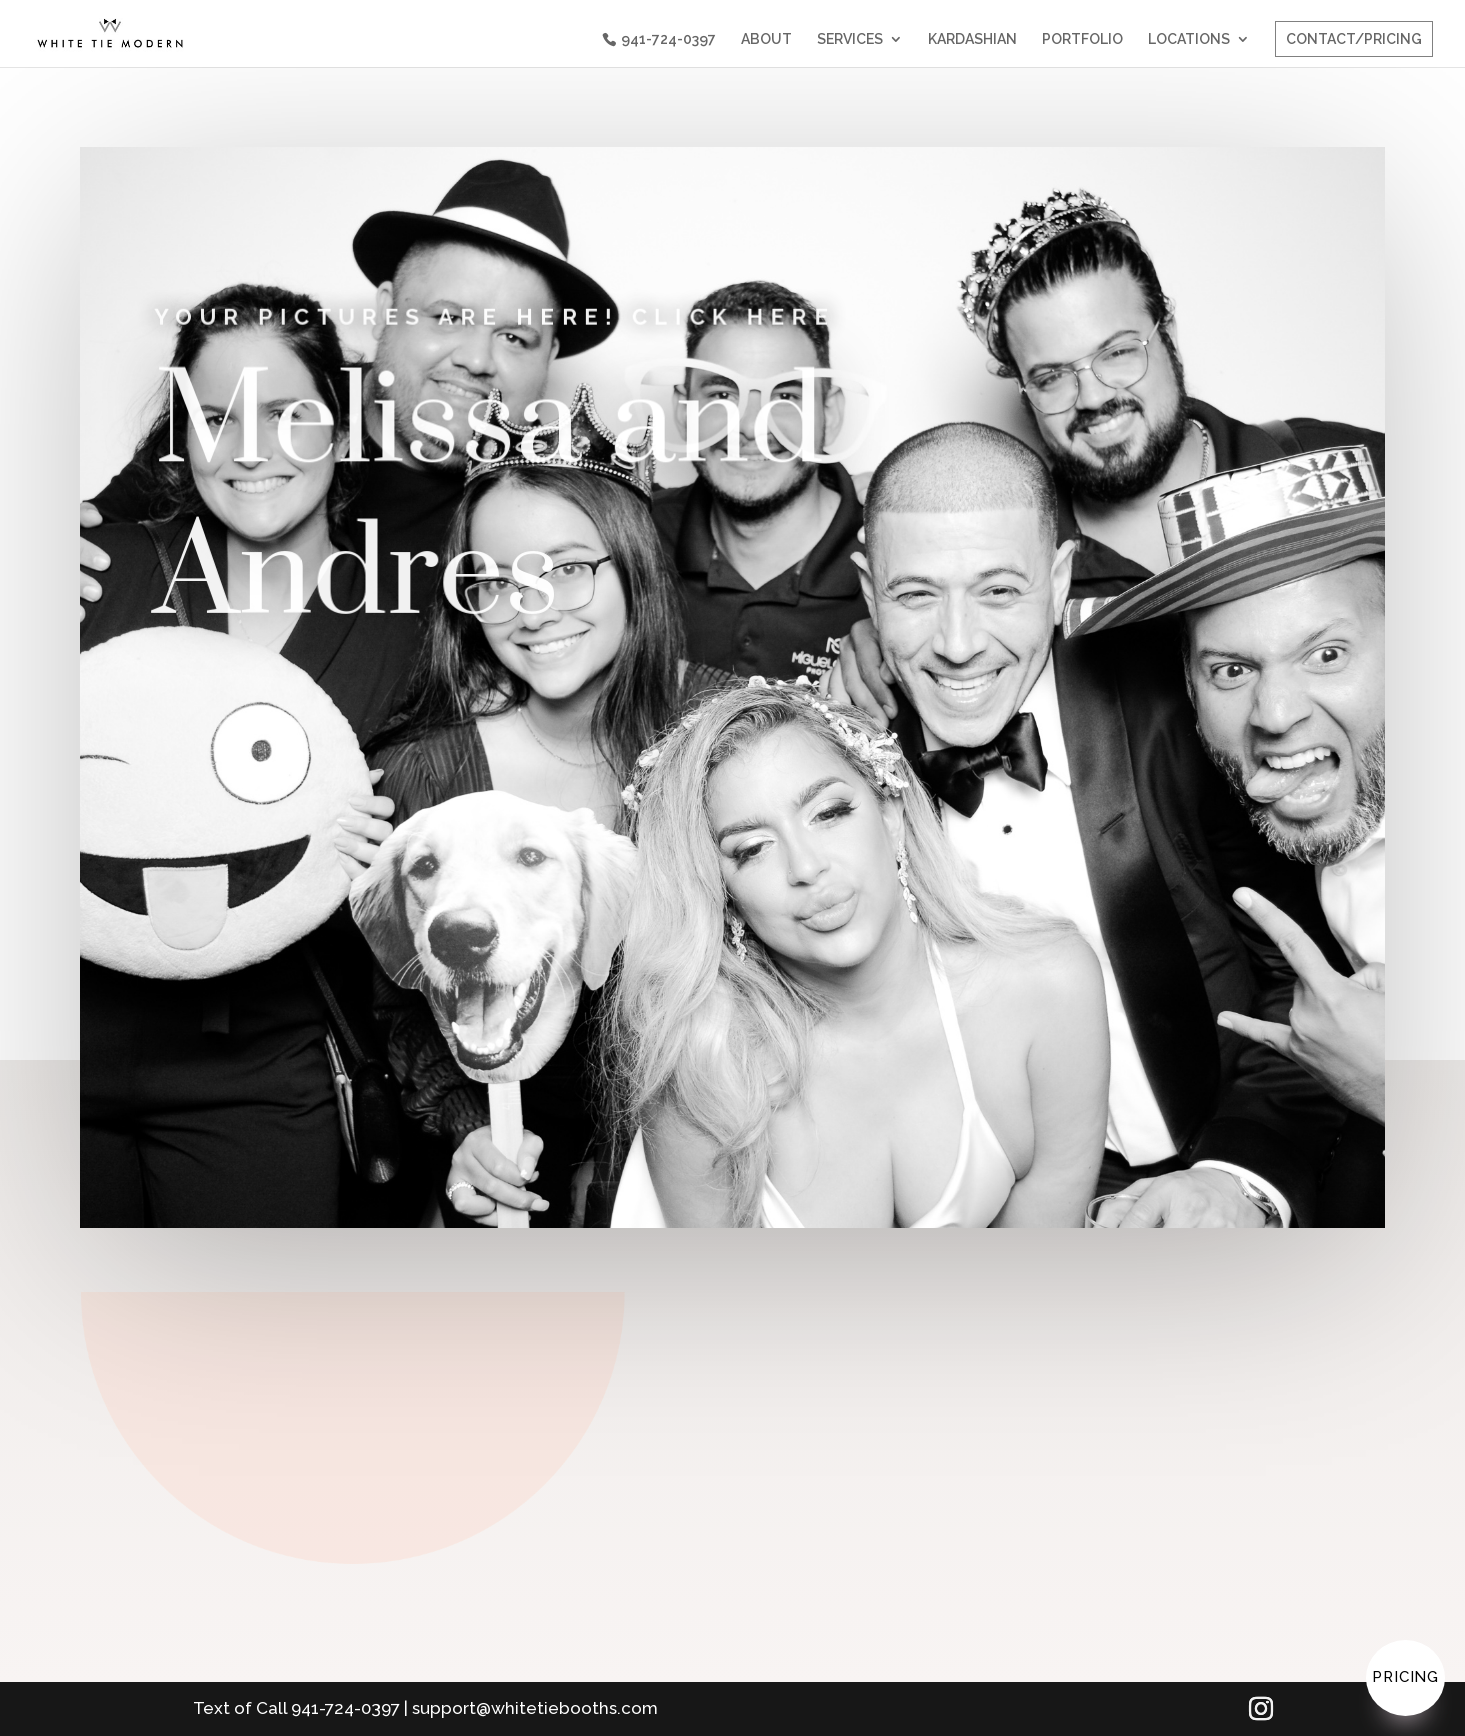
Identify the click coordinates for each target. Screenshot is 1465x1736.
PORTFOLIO (1082, 39)
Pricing (1405, 1677)
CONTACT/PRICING (1354, 39)
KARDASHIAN (972, 39)
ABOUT (766, 39)
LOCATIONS (1189, 39)
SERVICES (850, 39)
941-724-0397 (668, 39)
